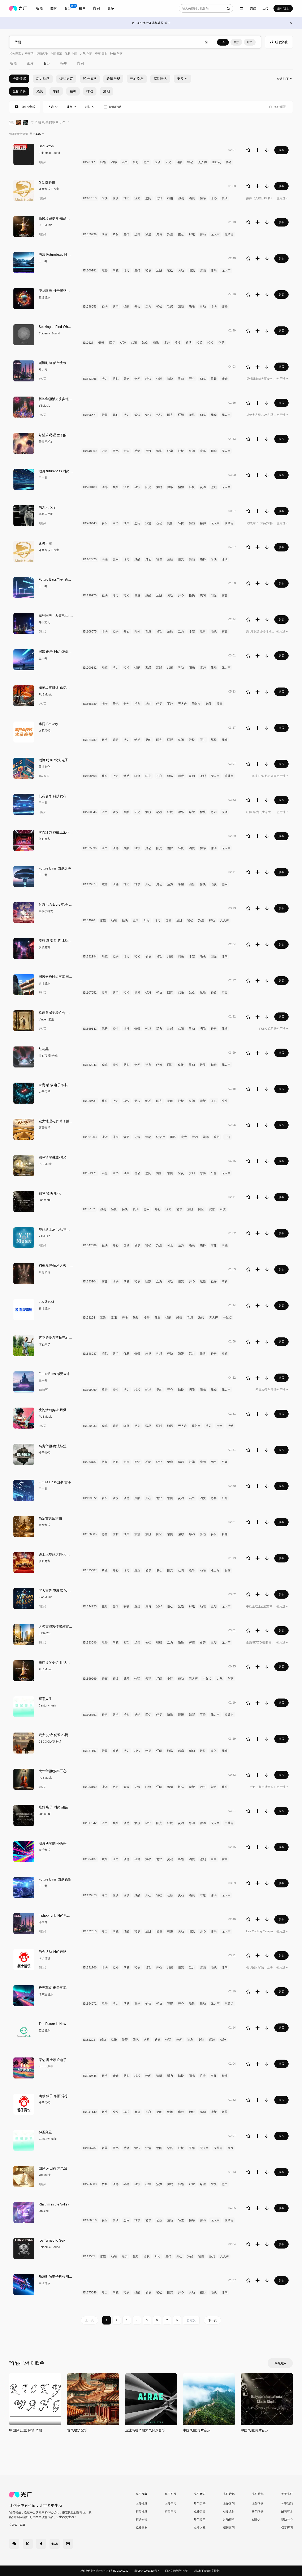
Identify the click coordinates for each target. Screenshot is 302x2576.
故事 (220, 703)
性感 (203, 198)
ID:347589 (90, 1245)
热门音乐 (200, 2503)
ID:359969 (90, 1678)
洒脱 (192, 198)
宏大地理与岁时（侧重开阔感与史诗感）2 (56, 1121)
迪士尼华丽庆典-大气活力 (56, 1554)
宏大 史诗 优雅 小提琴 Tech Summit (56, 1735)
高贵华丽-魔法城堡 (52, 1446)
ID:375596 (90, 848)
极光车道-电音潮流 (52, 1987)
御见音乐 (44, 983)
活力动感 (42, 78)
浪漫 (181, 198)
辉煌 (170, 234)
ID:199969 (90, 1389)
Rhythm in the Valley (54, 2204)
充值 (253, 8)
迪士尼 (215, 1570)
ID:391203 (90, 1137)
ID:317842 (90, 1823)
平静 (170, 703)
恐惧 (179, 1317)
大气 (220, 1678)
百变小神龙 (46, 911)
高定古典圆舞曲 (50, 1518)
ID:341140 (90, 2112)
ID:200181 (90, 270)
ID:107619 (90, 198)
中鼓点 (227, 1317)
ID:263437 (90, 1462)
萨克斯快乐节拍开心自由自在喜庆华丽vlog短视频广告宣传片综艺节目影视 (56, 1338)
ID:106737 (90, 2148)
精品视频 (141, 2511)
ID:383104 (90, 1281)
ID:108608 (90, 776)
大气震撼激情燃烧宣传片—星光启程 (56, 1626)
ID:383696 (90, 1642)
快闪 (209, 1425)
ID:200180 (90, 487)
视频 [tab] (13, 63)
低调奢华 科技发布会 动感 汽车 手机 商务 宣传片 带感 (56, 796)
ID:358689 (90, 703)
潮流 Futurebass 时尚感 (56, 254)
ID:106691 (90, 1714)
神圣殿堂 (45, 2132)
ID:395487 (90, 1570)
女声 (225, 1859)
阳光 (168, 162)
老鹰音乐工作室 (49, 189)
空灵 (221, 342)
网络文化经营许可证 (176, 2570)
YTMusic (44, 405)
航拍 (217, 1137)
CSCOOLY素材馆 (50, 1741)
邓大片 (43, 369)
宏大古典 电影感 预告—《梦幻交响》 (56, 1590)
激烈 (214, 487)
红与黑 (44, 1049)
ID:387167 (90, 1750)
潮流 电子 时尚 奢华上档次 (56, 651)
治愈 (145, 342)
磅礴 (105, 234)
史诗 (159, 234)
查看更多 (280, 2363)
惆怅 (101, 342)
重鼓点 (216, 162)
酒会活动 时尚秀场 (52, 1951)
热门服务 (258, 2511)
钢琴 (209, 703)
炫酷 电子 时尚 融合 (53, 1807)
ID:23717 (89, 162)
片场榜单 (229, 2519)
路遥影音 (44, 1272)
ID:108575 (90, 631)
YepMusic (45, 2175)
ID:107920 (90, 559)
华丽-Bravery (48, 724)
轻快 (115, 198)
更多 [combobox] (110, 8)
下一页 (212, 2320)
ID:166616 (90, 2220)
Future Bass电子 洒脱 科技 (56, 579)
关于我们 (287, 2503)
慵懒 (203, 270)
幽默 (148, 1281)
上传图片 (170, 2503)
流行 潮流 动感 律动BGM (56, 940)
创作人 (256, 2519)
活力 (125, 162)
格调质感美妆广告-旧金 (56, 1013)
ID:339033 (90, 1425)
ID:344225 (90, 1606)
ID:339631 (90, 1101)
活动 (230, 1425)
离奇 (229, 162)
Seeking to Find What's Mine (56, 327)
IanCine (44, 2211)
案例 (96, 8)
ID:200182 (90, 667)
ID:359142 (90, 1028)
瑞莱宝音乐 (46, 1994)
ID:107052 (90, 992)
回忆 (112, 342)
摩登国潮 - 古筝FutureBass (56, 615)
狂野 (136, 162)
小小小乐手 (46, 2066)
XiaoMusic (45, 1597)
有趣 (170, 198)
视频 (39, 8)
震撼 (206, 1137)
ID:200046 (90, 812)
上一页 (89, 2320)
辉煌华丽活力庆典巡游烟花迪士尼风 (56, 399)
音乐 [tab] (47, 63)
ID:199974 (90, 884)
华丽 (230, 1678)
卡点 (220, 1425)
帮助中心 (287, 2519)
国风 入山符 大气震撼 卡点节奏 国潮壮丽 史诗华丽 (56, 2168)
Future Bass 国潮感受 (55, 1879)
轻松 (126, 198)
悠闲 (148, 198)
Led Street (46, 1301)
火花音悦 (44, 730)
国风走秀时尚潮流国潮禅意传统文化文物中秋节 (56, 976)
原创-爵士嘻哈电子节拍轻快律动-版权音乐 (56, 2060)
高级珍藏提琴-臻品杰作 (56, 218)
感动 (188, 342)
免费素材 (141, 2527)
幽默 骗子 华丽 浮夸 (53, 2096)
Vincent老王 (46, 1019)
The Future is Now (52, 2024)
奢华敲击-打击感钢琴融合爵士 (56, 290)
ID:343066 (90, 378)
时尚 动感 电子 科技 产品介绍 (56, 1085)
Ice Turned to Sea (52, 2240)
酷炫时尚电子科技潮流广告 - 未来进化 (56, 2276)
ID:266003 (90, 2184)
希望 (105, 414)
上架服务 (258, 2503)
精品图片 (170, 2511)
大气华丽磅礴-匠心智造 (56, 1771)
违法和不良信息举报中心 (207, 2570)
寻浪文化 (44, 622)
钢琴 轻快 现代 (50, 1193)
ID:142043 (90, 1064)
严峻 (192, 234)
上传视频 (141, 2503)
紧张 (115, 234)
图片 (53, 8)
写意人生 (45, 1699)
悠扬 (214, 378)
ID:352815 (90, 1931)
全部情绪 (19, 78)
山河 (227, 1137)
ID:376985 (90, 1534)
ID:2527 (88, 342)
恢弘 (181, 234)
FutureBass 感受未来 (54, 1374)
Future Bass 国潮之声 (55, 868)
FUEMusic (45, 225)
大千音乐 (44, 1091)
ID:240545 (90, 2075)
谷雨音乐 (44, 1127)
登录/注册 (283, 8)
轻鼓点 (229, 234)
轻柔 (199, 342)
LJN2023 (44, 1633)
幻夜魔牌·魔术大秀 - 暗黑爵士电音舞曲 (56, 1265)
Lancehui (45, 1200)
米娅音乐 (44, 1525)
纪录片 (160, 1137)
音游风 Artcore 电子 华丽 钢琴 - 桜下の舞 (56, 904)
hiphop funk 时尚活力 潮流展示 (56, 1915)
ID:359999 (90, 234)
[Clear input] (206, 42)
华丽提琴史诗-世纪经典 (56, 1663)
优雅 (159, 198)
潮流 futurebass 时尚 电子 (56, 471)
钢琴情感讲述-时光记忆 (56, 1157)
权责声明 (287, 2527)
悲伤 (156, 342)
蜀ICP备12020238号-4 (146, 2570)
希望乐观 (113, 78)
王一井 (43, 261)
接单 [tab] (63, 63)
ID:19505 (89, 2256)
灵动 (157, 162)
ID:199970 (90, 595)
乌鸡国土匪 (46, 514)
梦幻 (192, 1173)
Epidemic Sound (49, 153)
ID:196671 (90, 414)
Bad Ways (46, 146)
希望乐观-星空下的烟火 (56, 435)
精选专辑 (141, 2519)
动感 (114, 162)
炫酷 (103, 162)
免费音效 (200, 2511)
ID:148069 (90, 451)
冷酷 (179, 162)
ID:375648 (90, 2292)
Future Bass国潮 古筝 (55, 1482)
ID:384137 (90, 1859)
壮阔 (195, 1137)
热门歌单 (200, 2519)
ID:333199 (90, 1787)
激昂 (147, 162)
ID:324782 (90, 739)
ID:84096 (89, 920)
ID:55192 (89, 1209)
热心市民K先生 (48, 1055)
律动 (190, 162)
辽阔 (137, 234)
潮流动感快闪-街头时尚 (56, 1843)
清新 (181, 306)
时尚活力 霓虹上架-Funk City (56, 832)
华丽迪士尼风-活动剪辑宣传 (56, 1229)
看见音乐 (44, 1308)
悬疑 (136, 1317)
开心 (214, 198)
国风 (173, 1137)
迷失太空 (45, 543)
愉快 (105, 198)
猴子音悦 (44, 1452)
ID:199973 (90, 1895)
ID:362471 (90, 1173)
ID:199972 (90, 1498)
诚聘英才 (287, 2511)
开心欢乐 (136, 78)
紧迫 (148, 234)
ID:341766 (90, 1967)
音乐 (222, 42)
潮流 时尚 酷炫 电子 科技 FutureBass (56, 760)
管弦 (227, 1570)
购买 (281, 150)
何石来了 (44, 1344)
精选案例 (229, 2527)
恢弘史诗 (66, 78)
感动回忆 (160, 78)
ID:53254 (89, 1317)
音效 (236, 42)
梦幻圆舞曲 (47, 182)
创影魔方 (44, 839)
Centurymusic (48, 1705)
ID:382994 (90, 956)
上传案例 (229, 2503)
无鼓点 (196, 703)
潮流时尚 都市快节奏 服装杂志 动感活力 (56, 363)
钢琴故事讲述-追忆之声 (56, 688)
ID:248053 (90, 306)
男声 (214, 1859)
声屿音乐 (44, 2283)
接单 (82, 8)
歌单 (249, 42)
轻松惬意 (89, 78)
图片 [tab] (30, 63)
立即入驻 (200, 2527)
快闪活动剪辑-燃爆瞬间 (56, 1410)
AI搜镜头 (228, 2511)
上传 (265, 8)
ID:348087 (90, 1353)
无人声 (202, 162)
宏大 (184, 1137)
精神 (214, 451)
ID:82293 (89, 2039)
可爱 (223, 1209)
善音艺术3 (45, 441)
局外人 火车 (47, 507)
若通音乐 (44, 297)
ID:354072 (90, 2003)
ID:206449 (90, 523)
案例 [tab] (80, 63)
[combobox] (39, 8)
